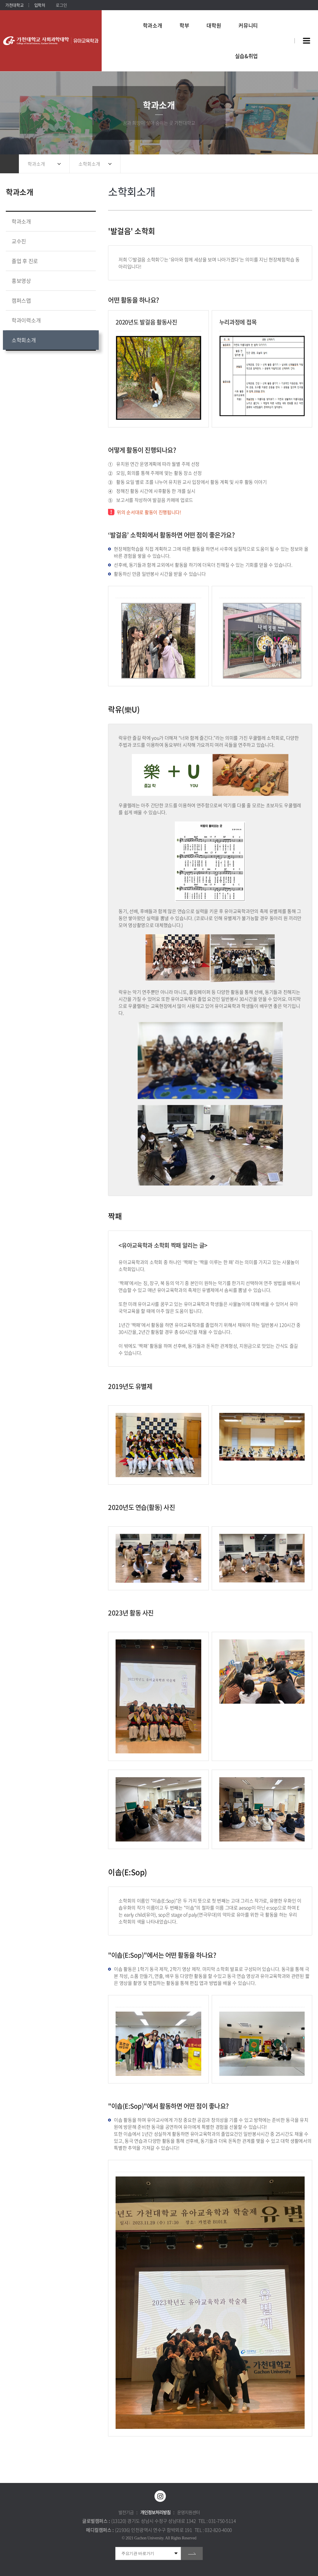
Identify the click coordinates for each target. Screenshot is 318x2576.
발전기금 (126, 2512)
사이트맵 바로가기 (306, 40)
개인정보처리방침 (155, 2512)
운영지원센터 (188, 2512)
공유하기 (282, 163)
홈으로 (9, 163)
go (192, 2553)
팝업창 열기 (282, 30)
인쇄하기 (305, 163)
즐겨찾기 (293, 163)
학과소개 (36, 163)
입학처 (39, 5)
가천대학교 (14, 5)
